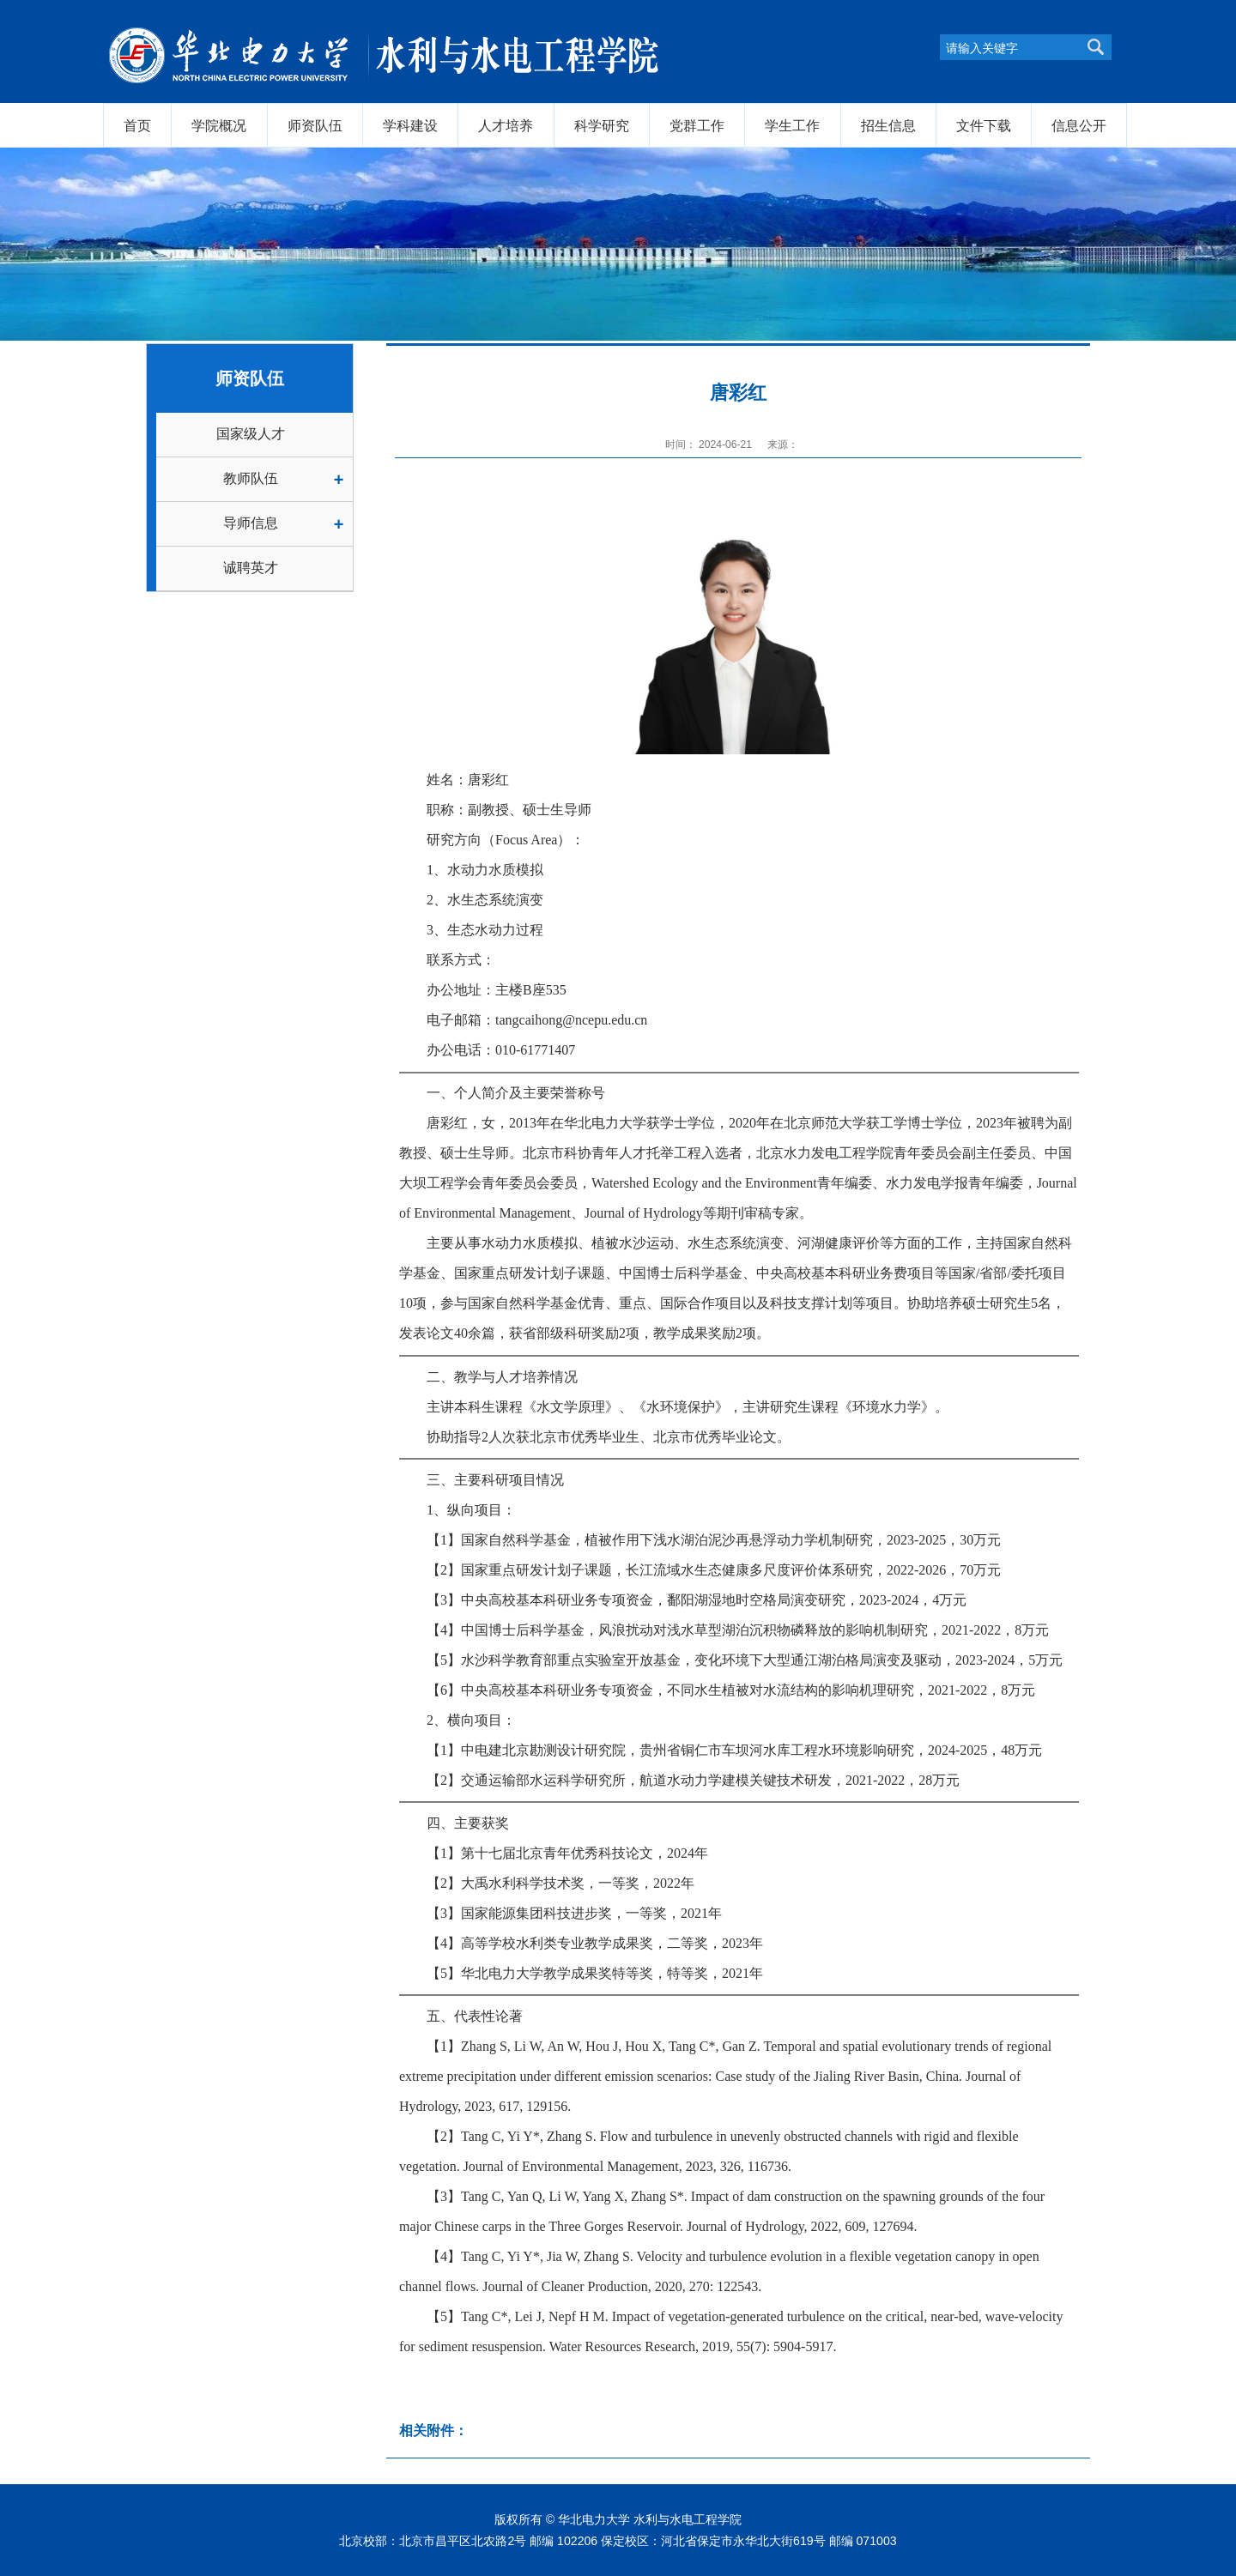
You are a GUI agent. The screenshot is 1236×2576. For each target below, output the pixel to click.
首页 (137, 125)
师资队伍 (315, 125)
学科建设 (410, 125)
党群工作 (697, 125)
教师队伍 (250, 478)
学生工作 (792, 125)
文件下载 (983, 125)
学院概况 (218, 125)
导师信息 (250, 523)
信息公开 (1078, 125)
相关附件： (433, 2430)
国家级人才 (250, 433)
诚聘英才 (250, 567)
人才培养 (505, 125)
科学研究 (601, 125)
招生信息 (888, 125)
